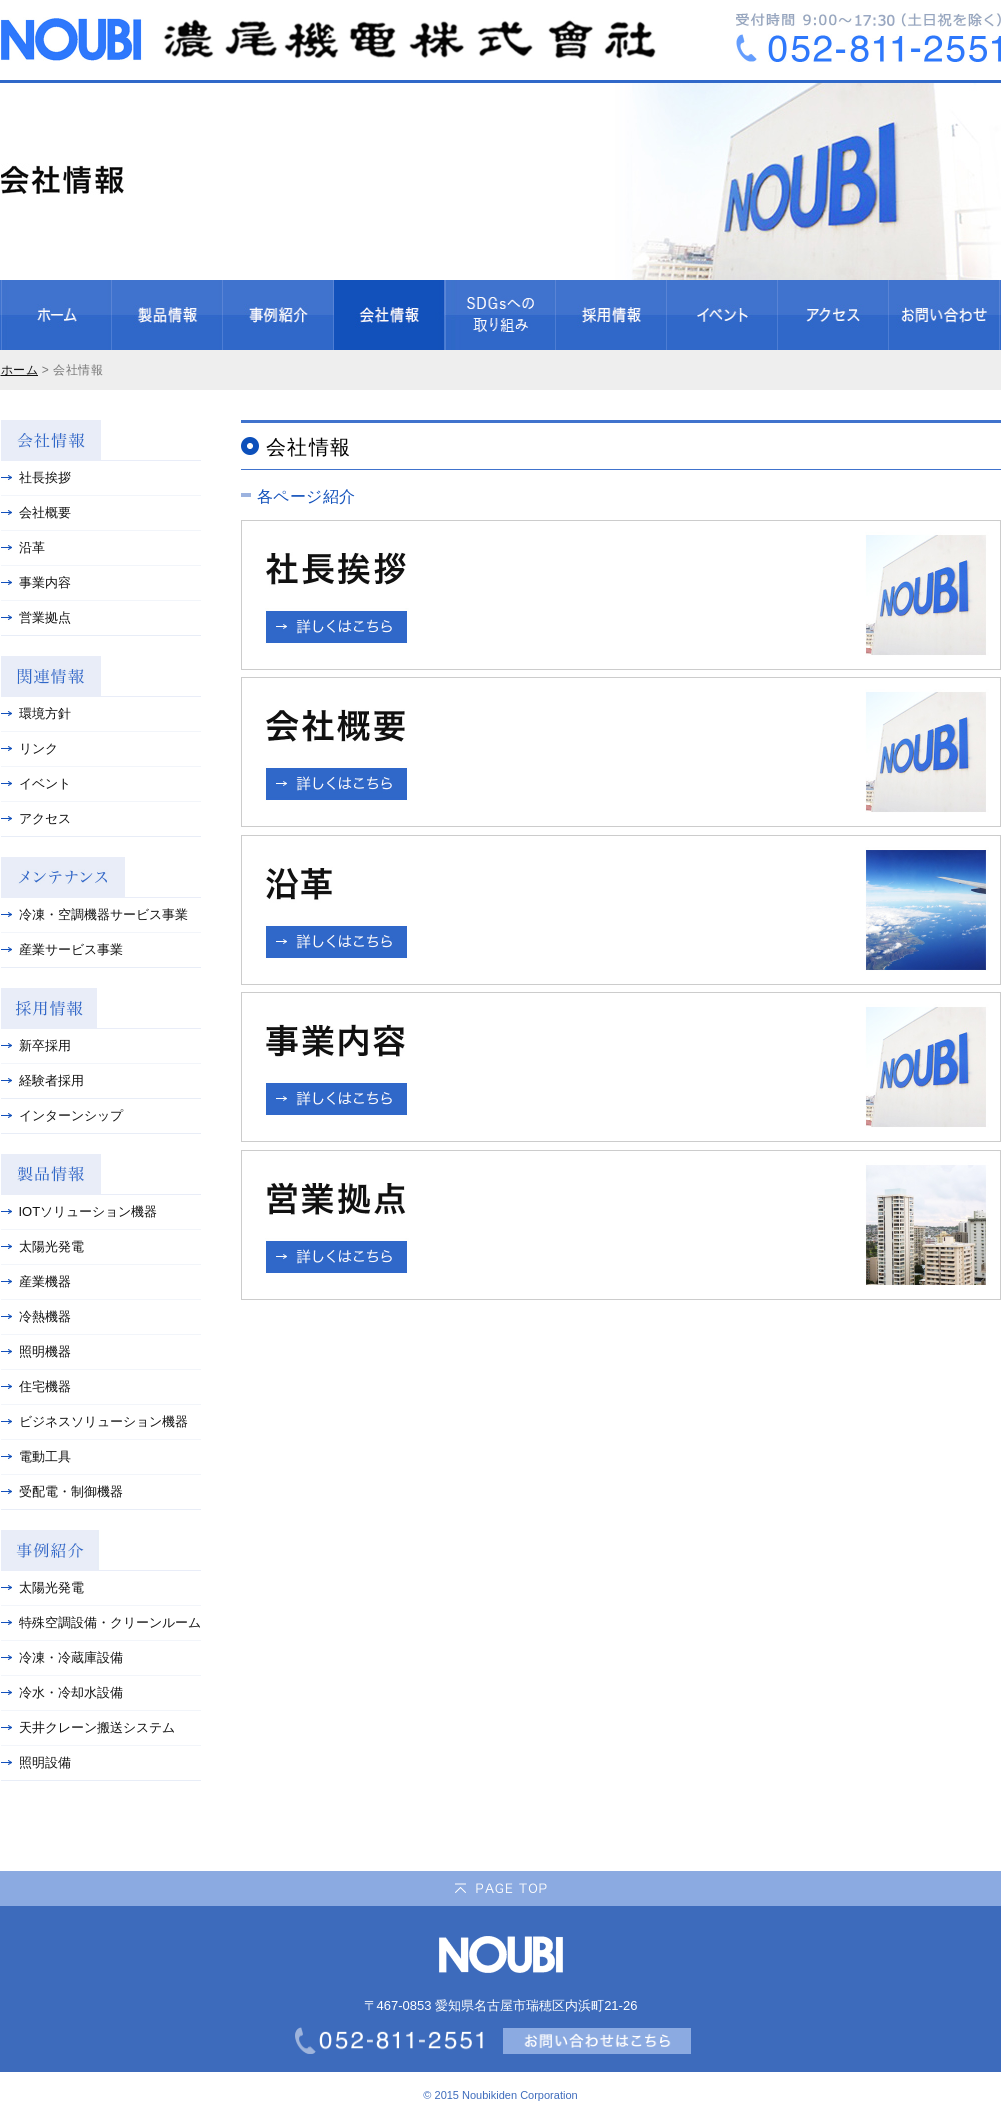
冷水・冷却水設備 (62, 1692)
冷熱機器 (36, 1316)
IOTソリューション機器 (79, 1211)
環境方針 (36, 713)
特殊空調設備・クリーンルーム (101, 1622)
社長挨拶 (36, 477)
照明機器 (36, 1351)
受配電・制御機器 (62, 1491)
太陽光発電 (42, 1246)
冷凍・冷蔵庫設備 (62, 1657)
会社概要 (36, 512)
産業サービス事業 (62, 949)
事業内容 (36, 582)
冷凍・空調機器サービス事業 (94, 914)
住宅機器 (36, 1386)
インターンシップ (62, 1115)
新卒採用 (36, 1045)
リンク (29, 748)
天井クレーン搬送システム (88, 1727)
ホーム (20, 370)
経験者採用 (42, 1080)
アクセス (36, 818)
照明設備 (36, 1762)
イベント (36, 783)
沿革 (23, 547)
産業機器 (36, 1281)
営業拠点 (36, 617)
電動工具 (36, 1456)
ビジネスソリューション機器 (94, 1421)
